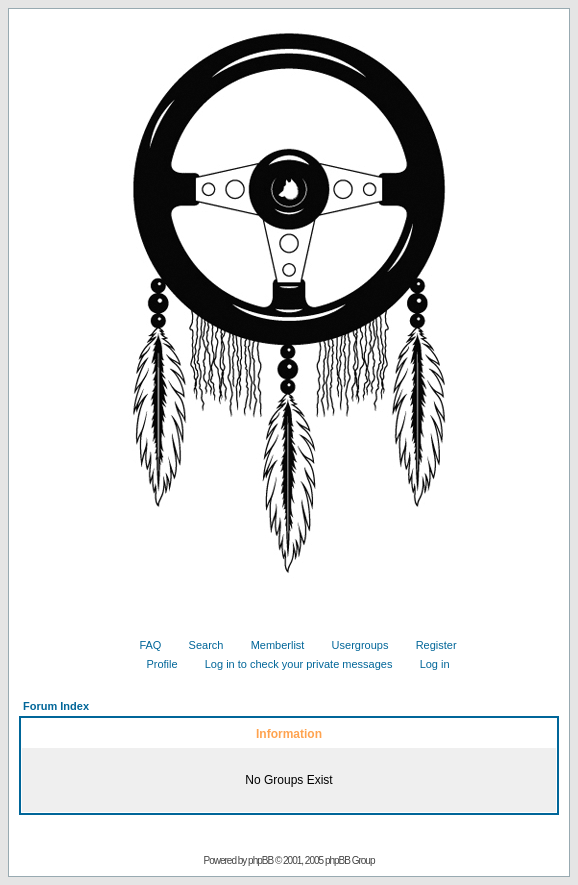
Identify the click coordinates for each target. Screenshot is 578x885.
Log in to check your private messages (291, 664)
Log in (427, 664)
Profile (154, 664)
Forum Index (56, 706)
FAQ (142, 645)
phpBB (260, 860)
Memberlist (270, 645)
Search (199, 645)
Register (429, 645)
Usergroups (353, 645)
